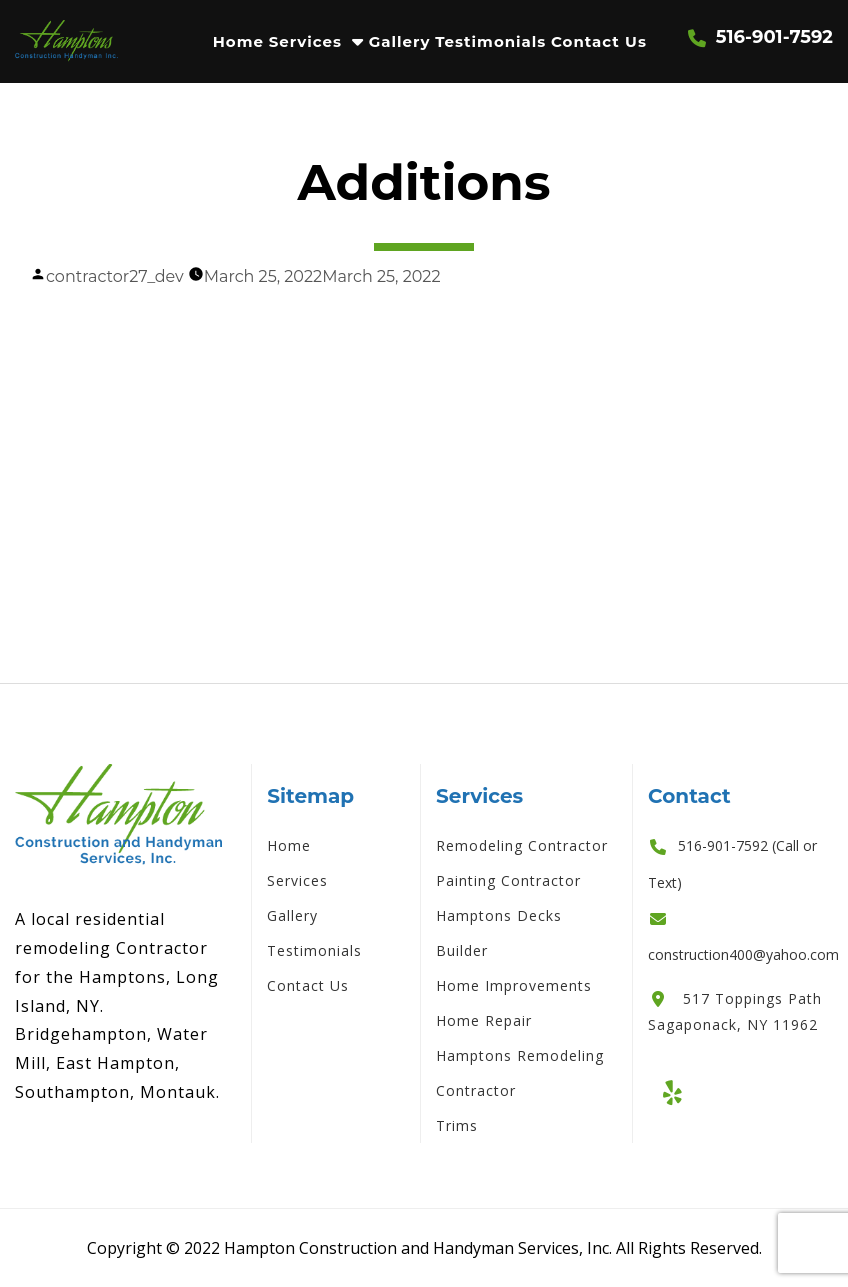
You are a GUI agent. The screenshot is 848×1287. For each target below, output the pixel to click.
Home (238, 41)
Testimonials (490, 41)
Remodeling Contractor (522, 845)
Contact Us (599, 41)
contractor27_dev (115, 276)
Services (305, 41)
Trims (457, 1125)
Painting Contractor (508, 880)
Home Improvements (514, 985)
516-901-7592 (774, 37)
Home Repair (484, 1020)
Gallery (400, 41)
